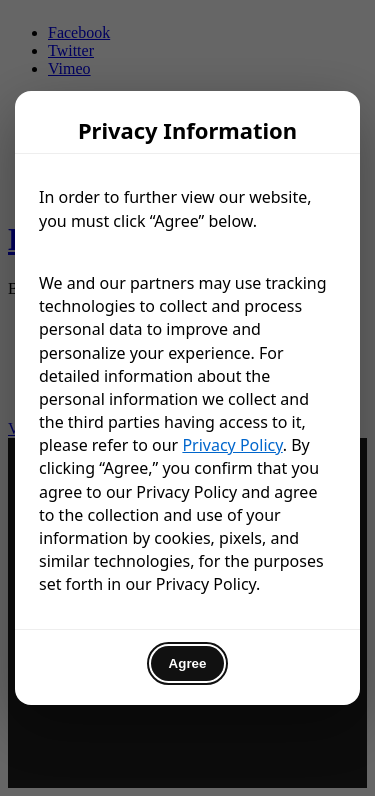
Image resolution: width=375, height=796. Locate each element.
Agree (188, 663)
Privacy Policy (232, 445)
